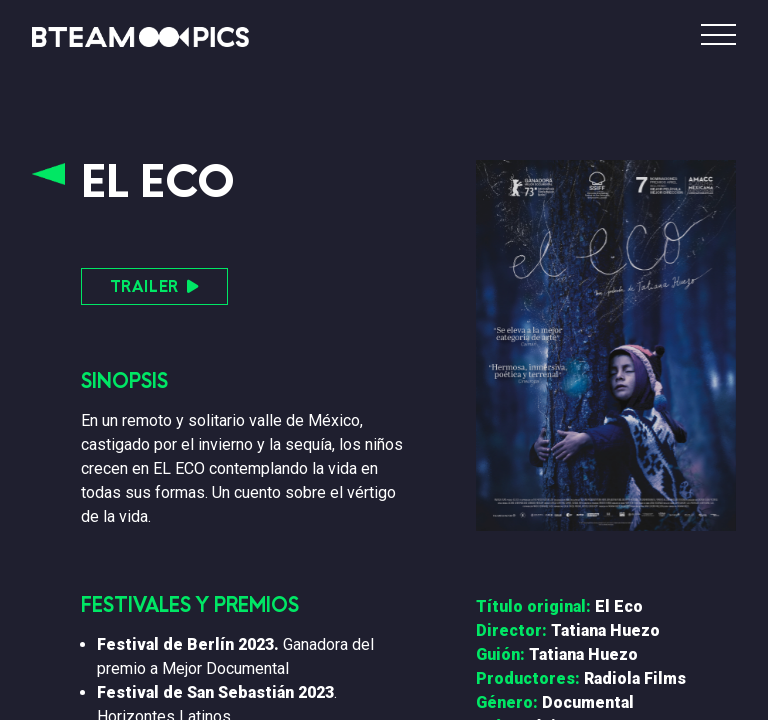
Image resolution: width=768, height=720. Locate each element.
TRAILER (154, 286)
